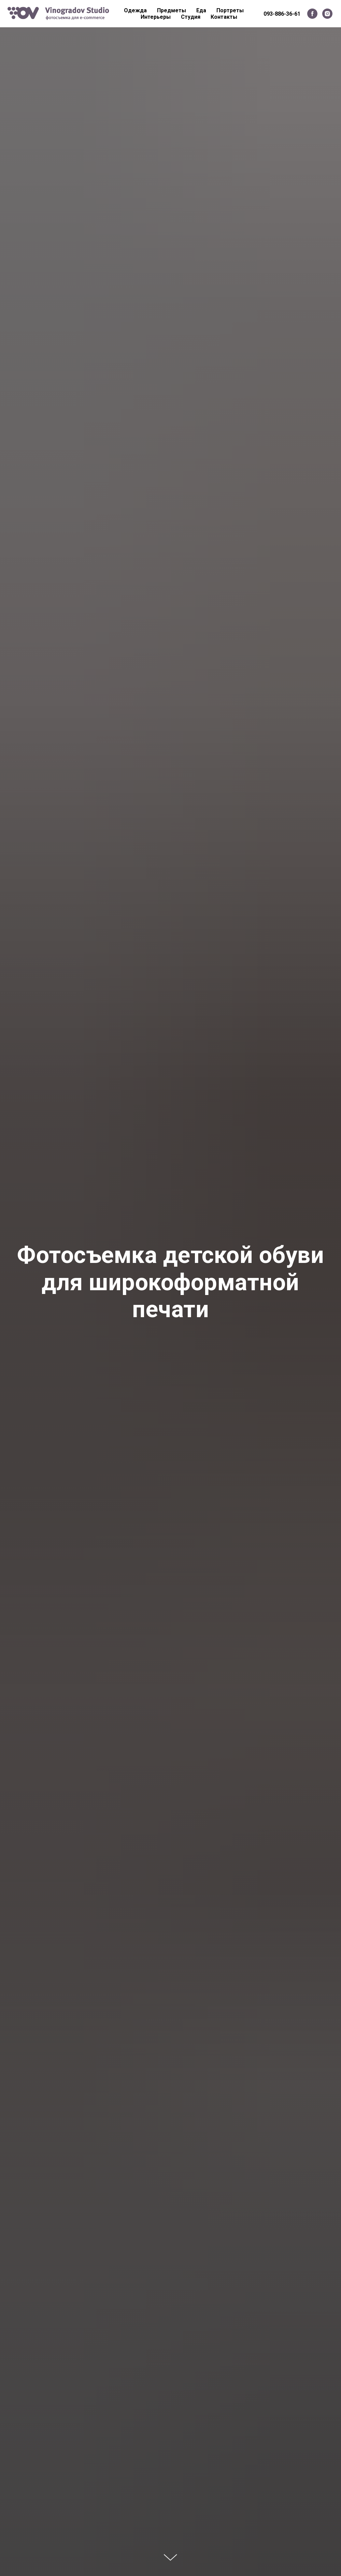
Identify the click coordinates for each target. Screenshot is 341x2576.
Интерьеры (156, 17)
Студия (190, 17)
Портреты (230, 10)
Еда (201, 10)
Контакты (224, 17)
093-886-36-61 (282, 14)
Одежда (135, 10)
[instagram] (327, 14)
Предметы (171, 10)
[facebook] (312, 14)
